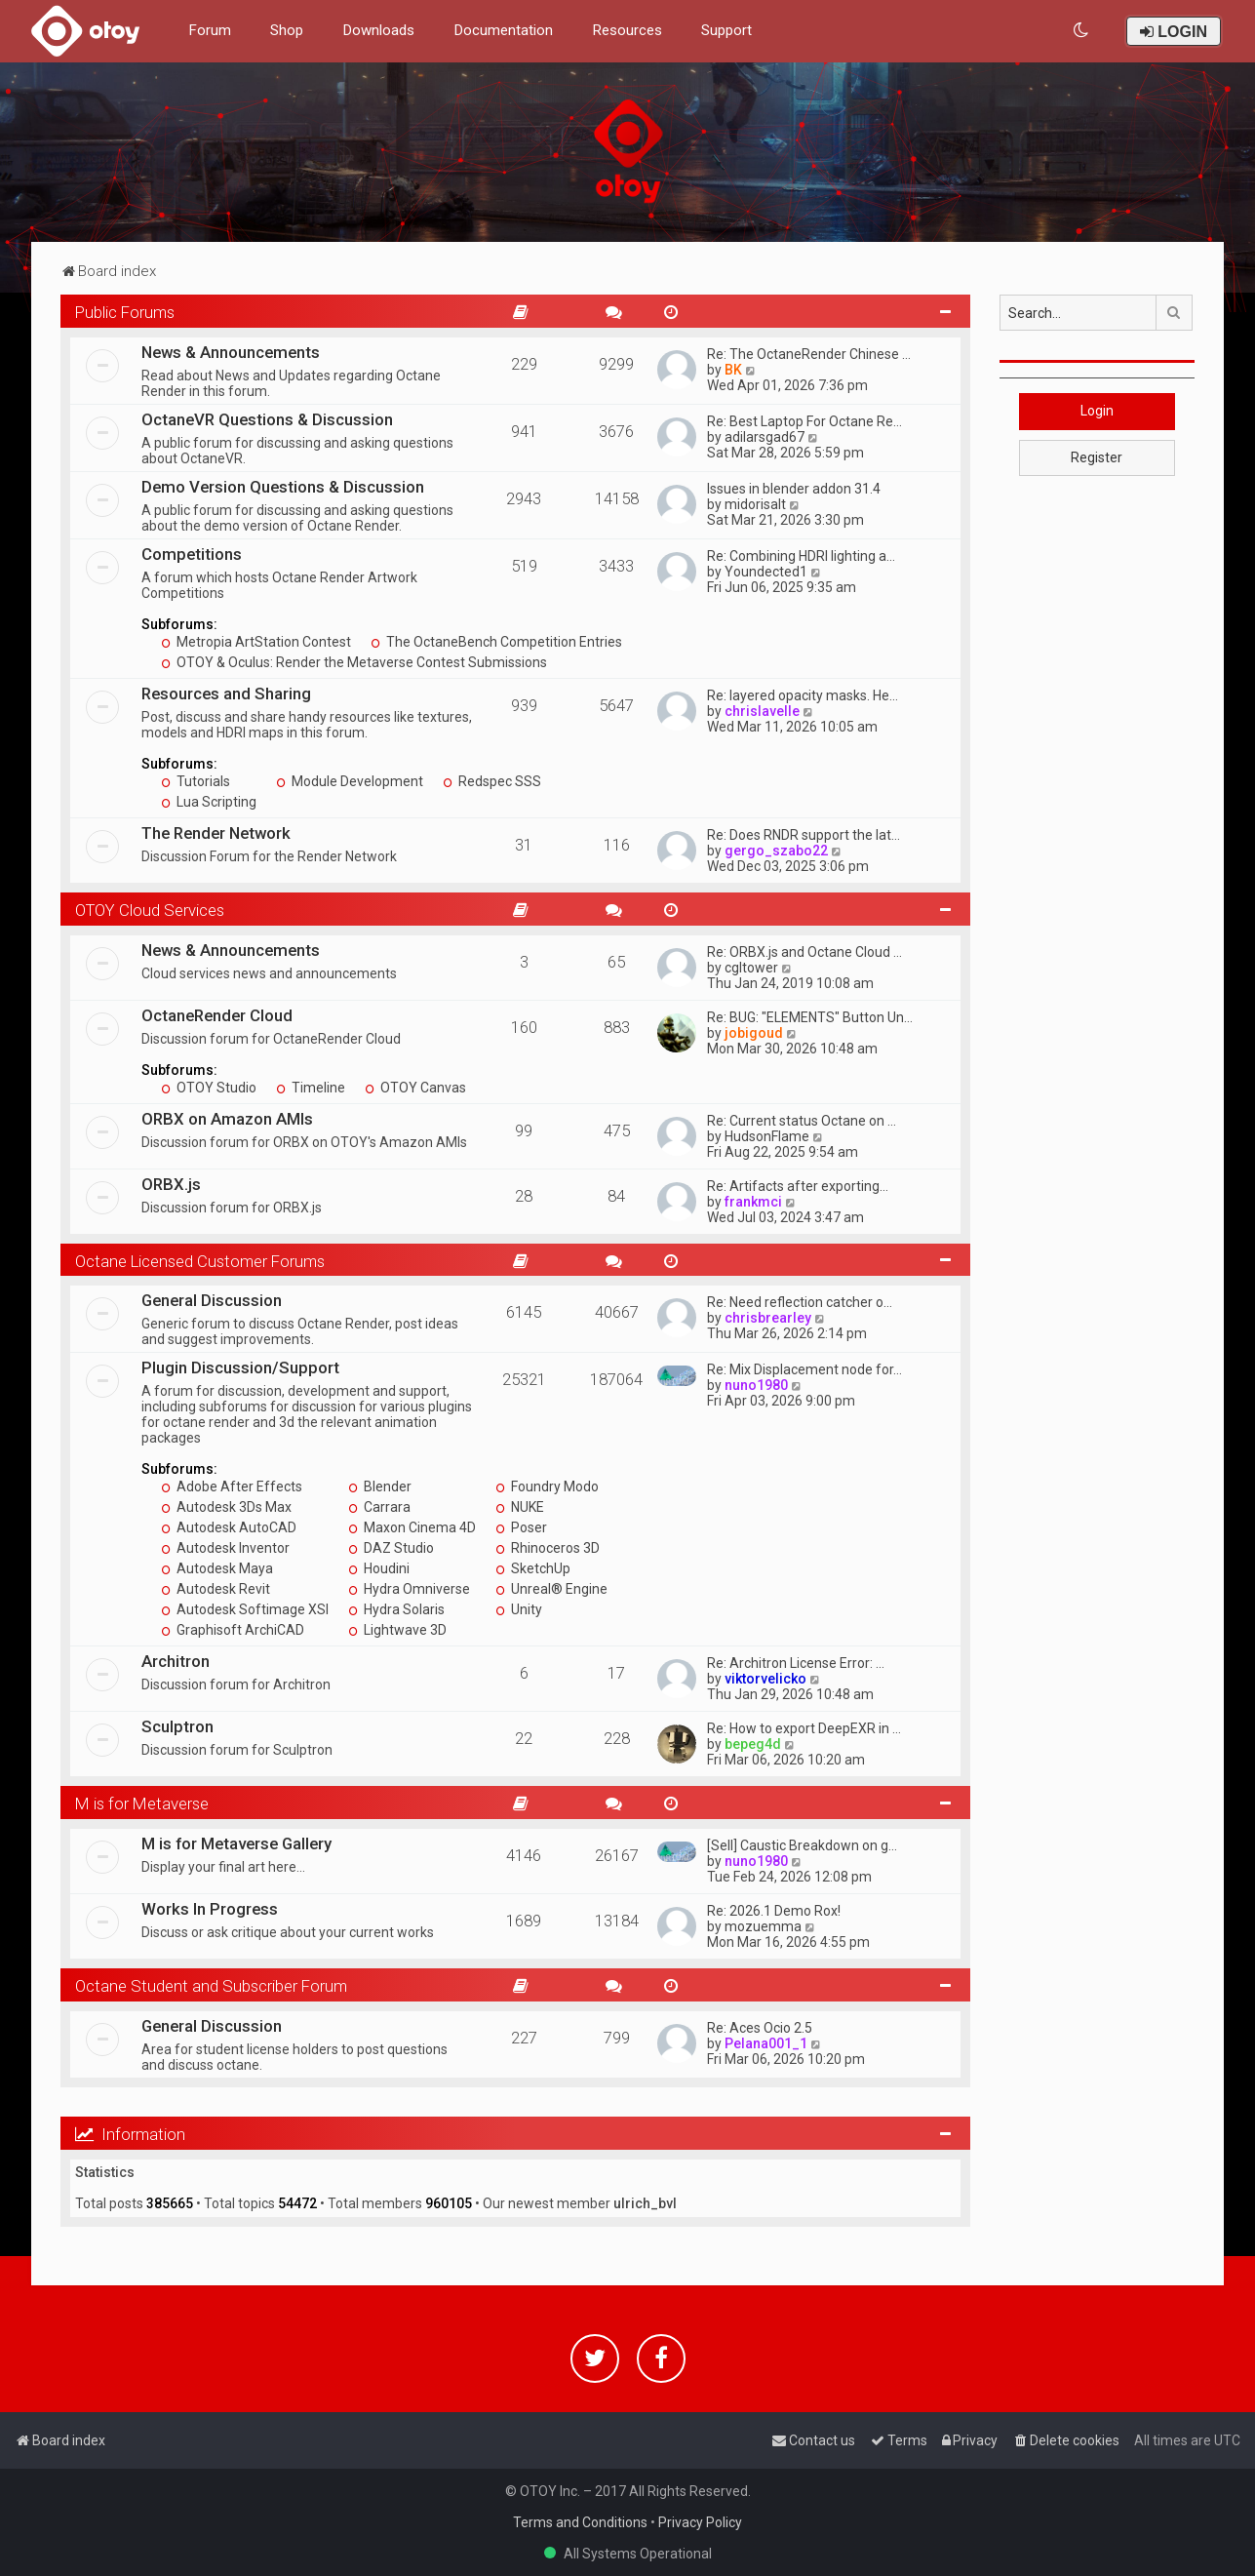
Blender (380, 1486)
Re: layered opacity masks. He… (802, 695)
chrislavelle (762, 711)
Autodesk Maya (217, 1568)
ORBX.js (171, 1184)
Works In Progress (209, 1909)
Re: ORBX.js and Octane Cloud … (804, 952)
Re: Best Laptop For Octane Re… (804, 421)
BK (733, 369)
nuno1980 (756, 1385)
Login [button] (1097, 410)
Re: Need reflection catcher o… (799, 1302)
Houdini (379, 1568)
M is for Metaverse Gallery (236, 1843)
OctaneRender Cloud (217, 1015)
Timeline (310, 1087)
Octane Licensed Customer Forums (200, 1261)
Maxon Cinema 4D (412, 1527)
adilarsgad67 (764, 437)
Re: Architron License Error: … (795, 1663)
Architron (175, 1661)
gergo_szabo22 (776, 850)
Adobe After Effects (231, 1486)
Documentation (503, 30)
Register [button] (1096, 457)
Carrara (379, 1507)
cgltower (751, 967)
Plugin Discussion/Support (240, 1367)
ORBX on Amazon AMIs (227, 1119)
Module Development (349, 781)
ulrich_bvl (645, 2203)
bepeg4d (753, 1744)
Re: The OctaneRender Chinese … (809, 354)
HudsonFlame (767, 1136)
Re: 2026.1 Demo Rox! (774, 1911)
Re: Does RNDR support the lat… (803, 835)
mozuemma (763, 1926)
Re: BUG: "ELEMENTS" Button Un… (810, 1017)
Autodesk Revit (215, 1589)
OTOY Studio (208, 1087)
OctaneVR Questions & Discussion (267, 419)
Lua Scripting (208, 802)
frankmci (753, 1201)
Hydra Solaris (396, 1609)
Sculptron (177, 1726)
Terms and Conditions (580, 2522)
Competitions (191, 554)
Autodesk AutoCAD (228, 1527)
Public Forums (125, 312)
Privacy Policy (700, 2522)
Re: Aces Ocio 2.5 (759, 2028)
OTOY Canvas (415, 1087)
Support (726, 30)
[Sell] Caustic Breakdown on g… (802, 1845)
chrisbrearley (768, 1318)
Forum (209, 30)
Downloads (378, 30)
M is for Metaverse (142, 1803)
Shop (286, 30)
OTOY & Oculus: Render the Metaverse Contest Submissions (354, 662)
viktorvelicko (765, 1678)
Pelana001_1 (766, 2043)
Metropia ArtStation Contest (256, 642)
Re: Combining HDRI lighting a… (801, 556)
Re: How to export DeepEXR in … (804, 1728)
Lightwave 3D (397, 1630)
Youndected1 (766, 571)
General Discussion (211, 1300)
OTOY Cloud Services (149, 910)
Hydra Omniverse (409, 1589)
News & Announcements (230, 352)
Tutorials (195, 781)
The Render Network (216, 833)
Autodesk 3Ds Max (226, 1507)
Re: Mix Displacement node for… (804, 1369)
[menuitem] (1082, 31)
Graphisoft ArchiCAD (232, 1630)
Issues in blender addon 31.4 (794, 488)
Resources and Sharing (226, 693)
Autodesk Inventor (225, 1548)
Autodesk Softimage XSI (245, 1609)
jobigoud (754, 1033)
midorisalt (755, 504)
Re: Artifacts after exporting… (797, 1186)
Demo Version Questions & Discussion (282, 486)
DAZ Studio (391, 1548)
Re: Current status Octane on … (801, 1121)
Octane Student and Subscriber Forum (211, 1986)
